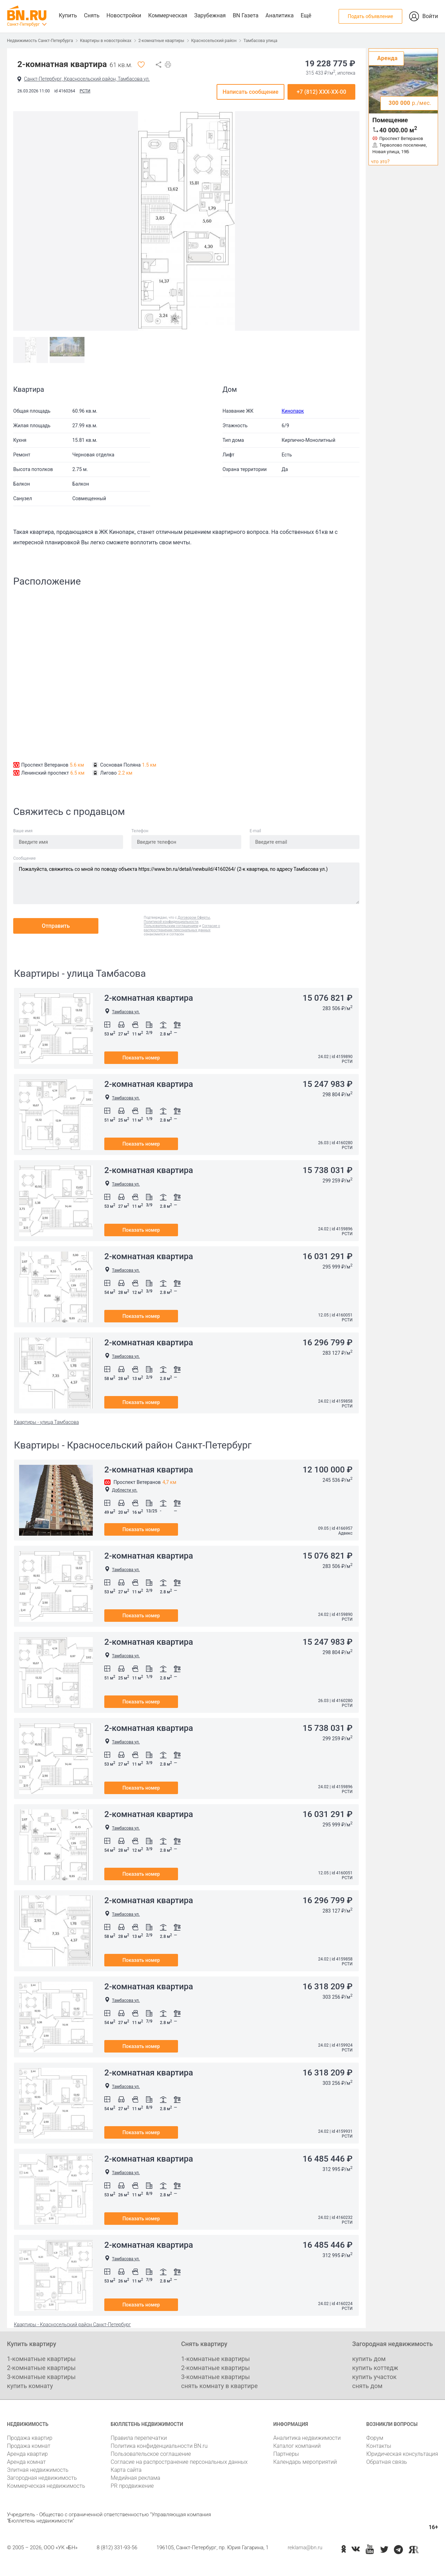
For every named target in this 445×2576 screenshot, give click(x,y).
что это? (380, 161)
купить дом (369, 2358)
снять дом (367, 2385)
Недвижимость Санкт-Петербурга (40, 40)
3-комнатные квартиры (41, 2376)
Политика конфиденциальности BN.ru (159, 2446)
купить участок (374, 2376)
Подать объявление (370, 16)
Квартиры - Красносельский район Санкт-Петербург (72, 2324)
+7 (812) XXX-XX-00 (321, 92)
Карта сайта (126, 2470)
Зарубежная (210, 15)
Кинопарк (293, 411)
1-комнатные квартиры (41, 2358)
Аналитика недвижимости (307, 2438)
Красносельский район (214, 40)
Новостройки (123, 15)
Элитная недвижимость (37, 2470)
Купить (68, 15)
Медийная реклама (135, 2478)
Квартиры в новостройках (105, 40)
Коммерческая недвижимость (46, 2486)
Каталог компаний (297, 2446)
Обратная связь (386, 2462)
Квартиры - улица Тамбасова (46, 1422)
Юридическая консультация (402, 2454)
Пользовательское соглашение (151, 2454)
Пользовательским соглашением (171, 926)
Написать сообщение (250, 92)
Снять (91, 15)
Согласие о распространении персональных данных (182, 928)
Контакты (378, 2446)
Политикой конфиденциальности (171, 922)
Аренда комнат (26, 2462)
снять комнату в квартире (219, 2385)
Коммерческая (167, 15)
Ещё (306, 15)
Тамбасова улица (260, 40)
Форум (374, 2438)
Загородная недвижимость (42, 2478)
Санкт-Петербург (23, 24)
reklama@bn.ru (305, 2547)
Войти (430, 16)
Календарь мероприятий (305, 2462)
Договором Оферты (194, 917)
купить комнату (30, 2385)
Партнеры (286, 2454)
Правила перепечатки (139, 2438)
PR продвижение (132, 2486)
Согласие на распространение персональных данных (179, 2462)
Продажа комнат (28, 2446)
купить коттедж (375, 2367)
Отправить (56, 926)
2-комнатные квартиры (161, 40)
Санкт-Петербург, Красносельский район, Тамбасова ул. (87, 79)
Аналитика (279, 15)
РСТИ (85, 91)
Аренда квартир (27, 2454)
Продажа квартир (29, 2438)
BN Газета (245, 15)
